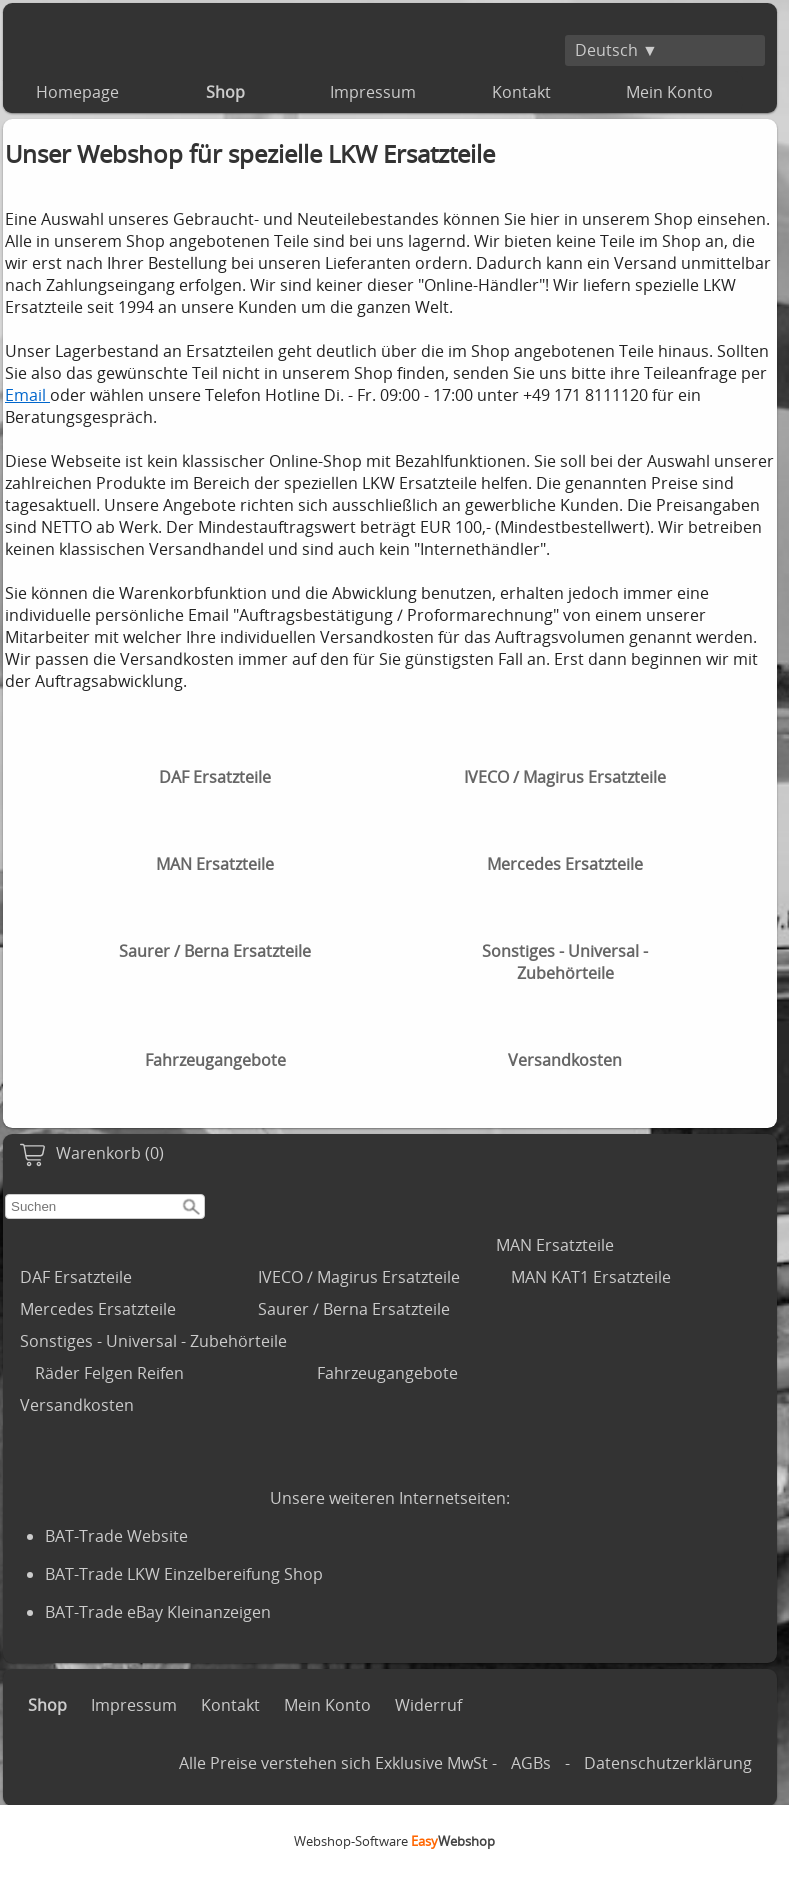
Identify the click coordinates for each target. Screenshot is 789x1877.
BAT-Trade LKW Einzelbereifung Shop (184, 1574)
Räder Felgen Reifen (109, 1373)
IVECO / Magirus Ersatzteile (359, 1277)
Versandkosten (77, 1405)
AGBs (531, 1763)
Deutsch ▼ (616, 50)
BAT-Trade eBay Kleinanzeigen (158, 1612)
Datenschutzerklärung (668, 1763)
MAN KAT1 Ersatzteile (591, 1277)
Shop (225, 92)
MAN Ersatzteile (555, 1245)
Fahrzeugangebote (387, 1373)
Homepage (77, 92)
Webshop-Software (394, 1841)
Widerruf (428, 1705)
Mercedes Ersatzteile (98, 1309)
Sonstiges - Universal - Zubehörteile (153, 1341)
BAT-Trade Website (116, 1536)
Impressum (373, 92)
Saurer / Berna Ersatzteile (354, 1309)
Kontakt (521, 92)
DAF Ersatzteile (76, 1277)
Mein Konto (669, 92)
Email (27, 395)
